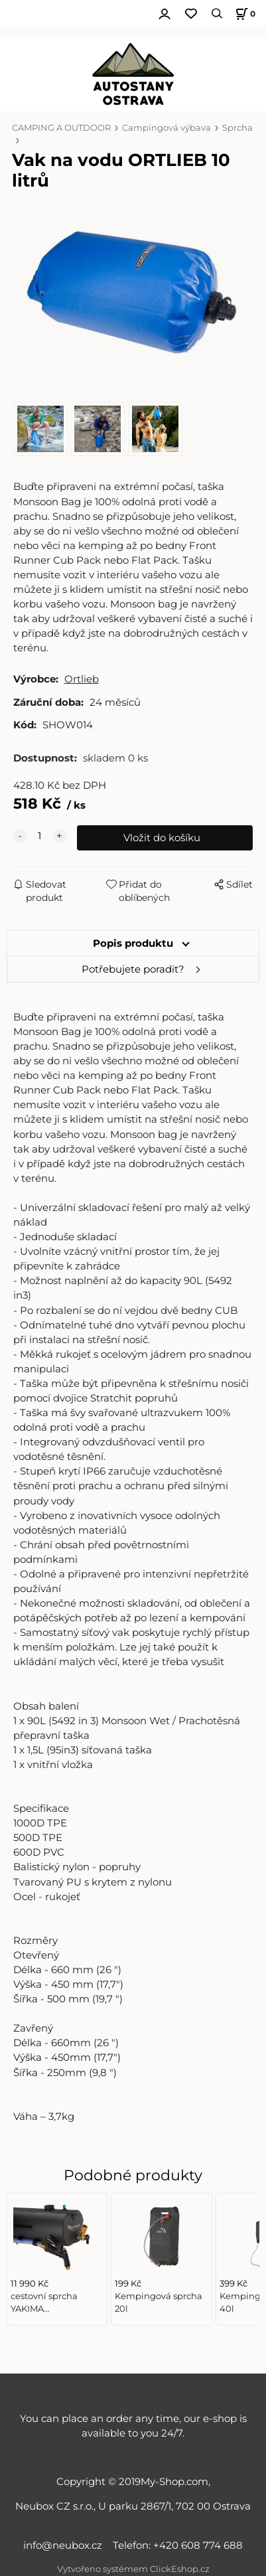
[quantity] (40, 835)
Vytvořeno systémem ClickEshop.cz (133, 2569)
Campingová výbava (166, 128)
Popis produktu (133, 943)
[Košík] (243, 13)
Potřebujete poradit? (133, 969)
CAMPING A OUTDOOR (61, 128)
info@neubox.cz (65, 2545)
